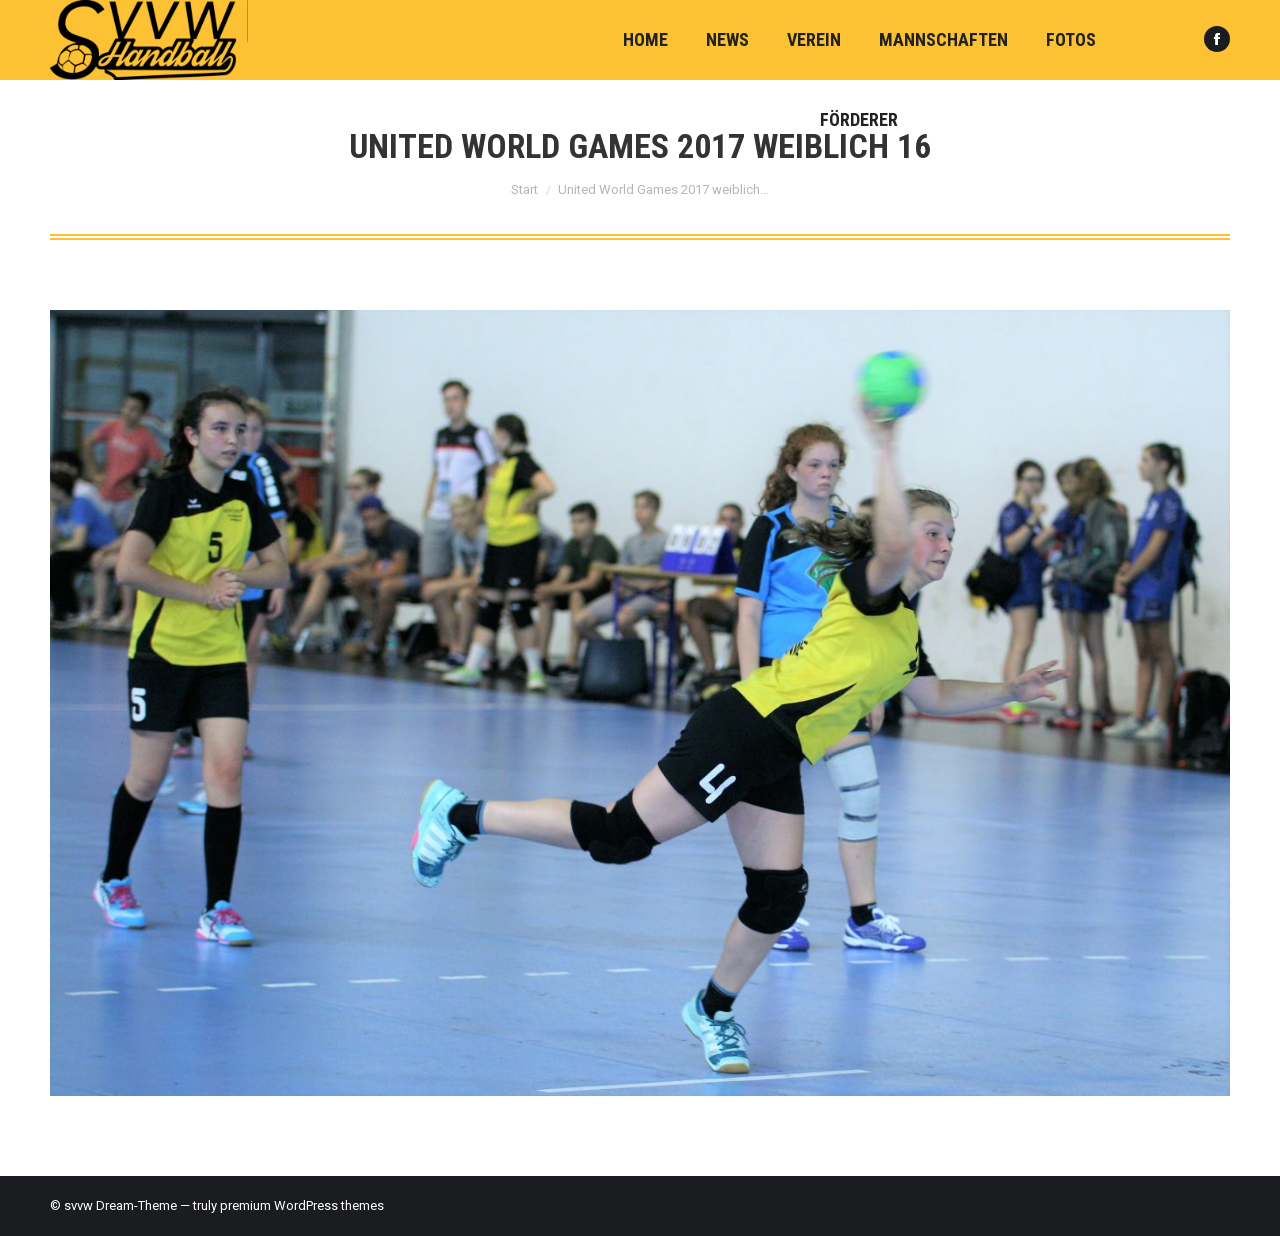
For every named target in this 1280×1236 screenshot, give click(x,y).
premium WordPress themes (302, 1205)
